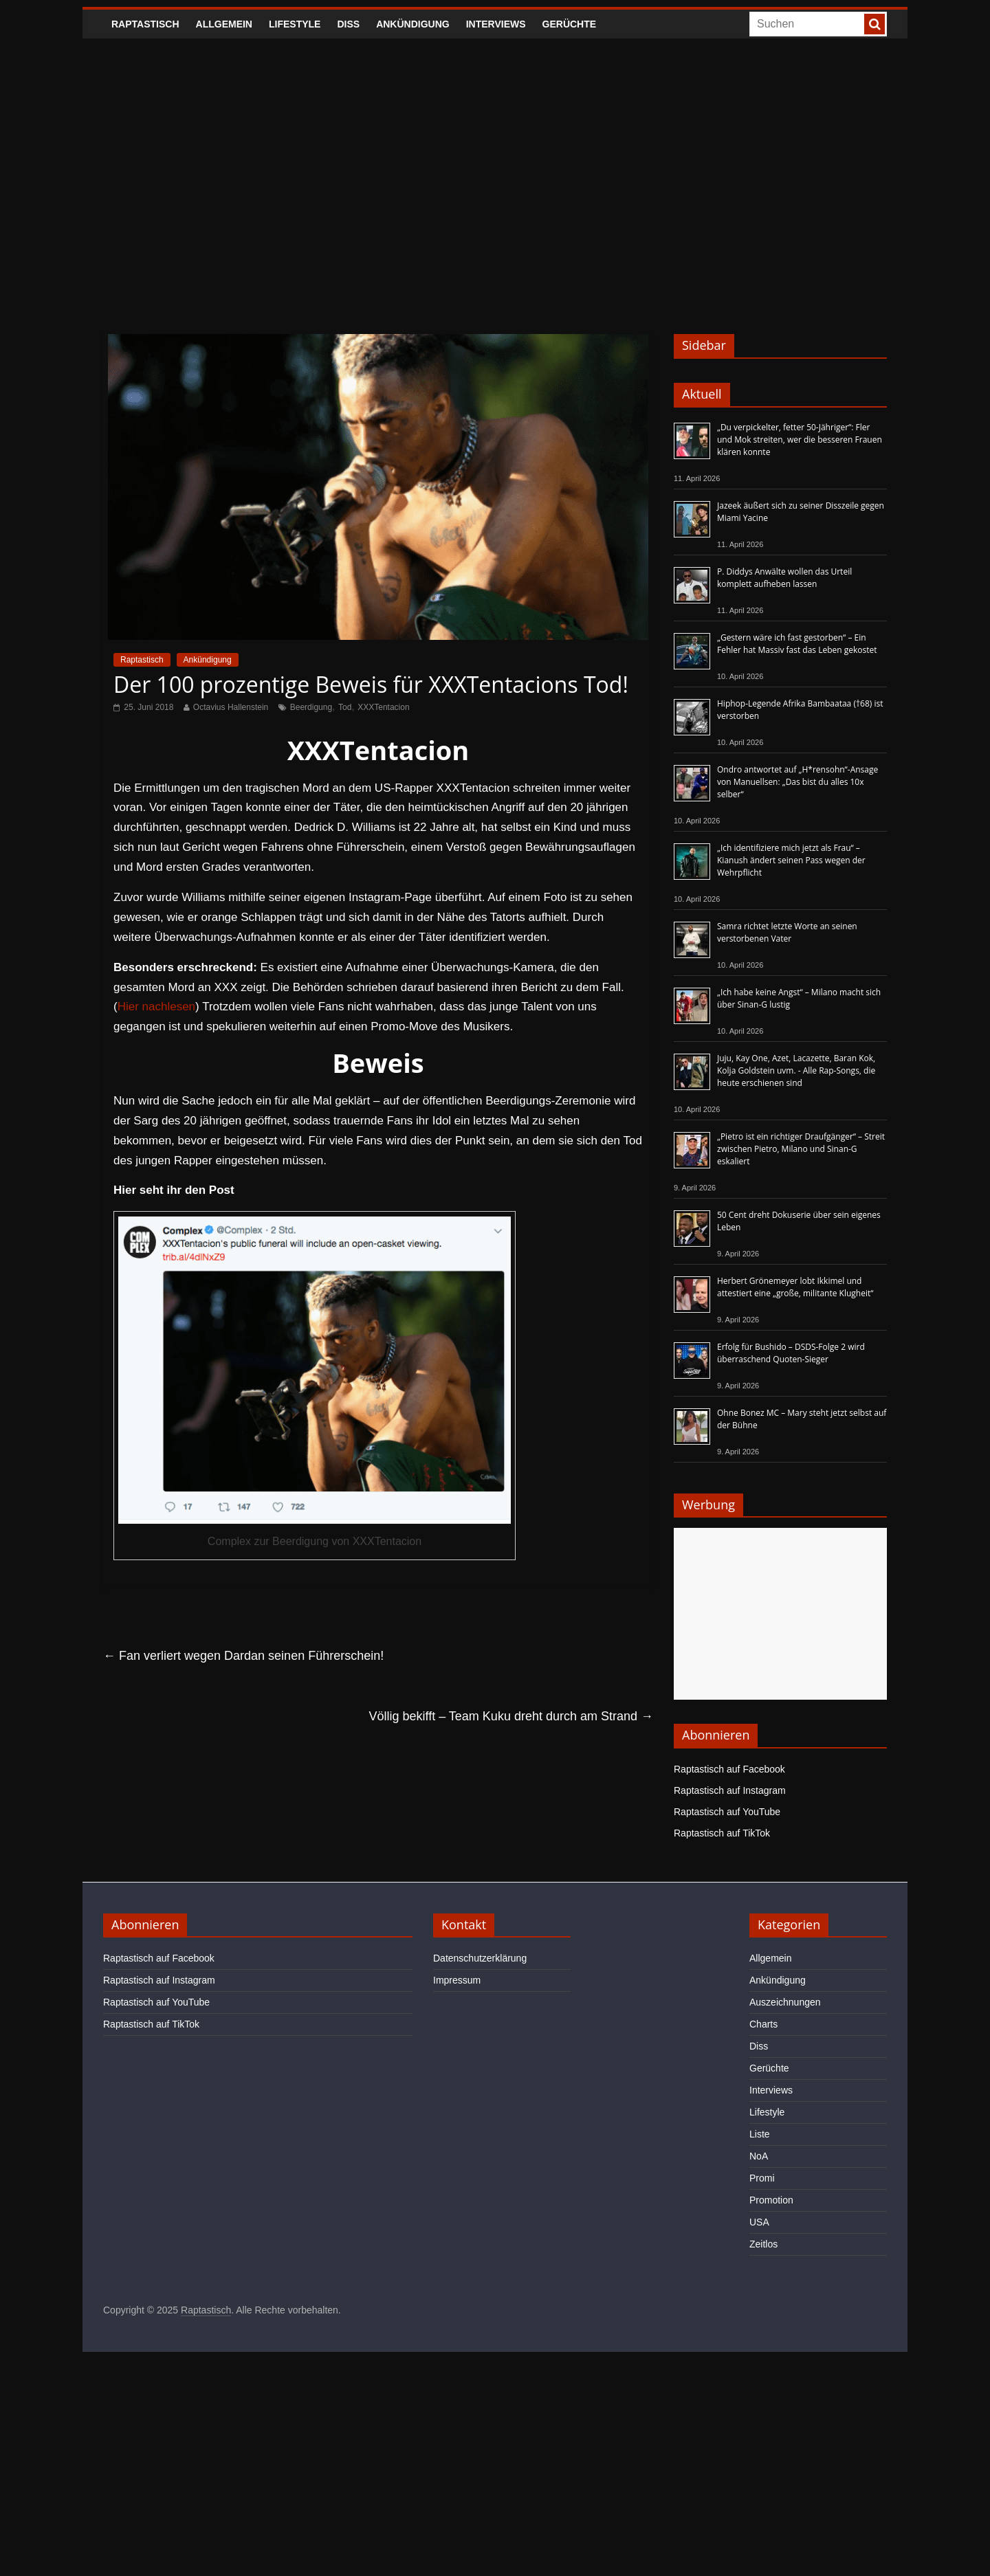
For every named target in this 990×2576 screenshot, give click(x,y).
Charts (763, 2024)
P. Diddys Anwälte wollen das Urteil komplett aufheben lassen (784, 578)
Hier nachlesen (156, 1006)
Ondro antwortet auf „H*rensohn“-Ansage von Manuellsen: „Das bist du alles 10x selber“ (797, 782)
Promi (762, 2178)
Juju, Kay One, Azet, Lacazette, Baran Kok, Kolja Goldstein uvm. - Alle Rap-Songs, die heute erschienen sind (796, 1070)
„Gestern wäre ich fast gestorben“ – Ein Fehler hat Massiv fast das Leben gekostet (797, 644)
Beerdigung (311, 707)
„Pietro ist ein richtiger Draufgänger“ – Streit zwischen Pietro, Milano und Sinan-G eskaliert (801, 1149)
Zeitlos (763, 2244)
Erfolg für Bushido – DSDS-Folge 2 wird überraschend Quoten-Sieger (791, 1353)
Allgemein (224, 24)
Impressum (457, 1980)
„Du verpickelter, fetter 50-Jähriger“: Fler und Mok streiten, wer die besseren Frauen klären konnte (799, 439)
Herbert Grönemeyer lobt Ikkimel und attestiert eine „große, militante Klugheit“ (795, 1287)
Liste (759, 2134)
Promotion (771, 2200)
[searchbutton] (874, 24)
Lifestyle (294, 24)
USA (759, 2222)
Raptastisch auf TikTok (722, 1833)
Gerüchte (569, 24)
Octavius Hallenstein (230, 707)
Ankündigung (413, 24)
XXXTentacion (383, 707)
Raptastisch (145, 24)
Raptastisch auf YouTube (727, 1811)
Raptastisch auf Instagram (730, 1790)
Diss (348, 24)
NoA (758, 2156)
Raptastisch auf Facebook (729, 1769)
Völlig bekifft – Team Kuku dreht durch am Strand (510, 1716)
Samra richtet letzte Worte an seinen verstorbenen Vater (787, 932)
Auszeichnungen (785, 2002)
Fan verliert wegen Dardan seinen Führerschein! (243, 1656)
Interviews (496, 24)
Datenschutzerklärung (480, 1958)
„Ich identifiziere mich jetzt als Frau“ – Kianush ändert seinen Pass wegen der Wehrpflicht (791, 860)
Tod (344, 707)
